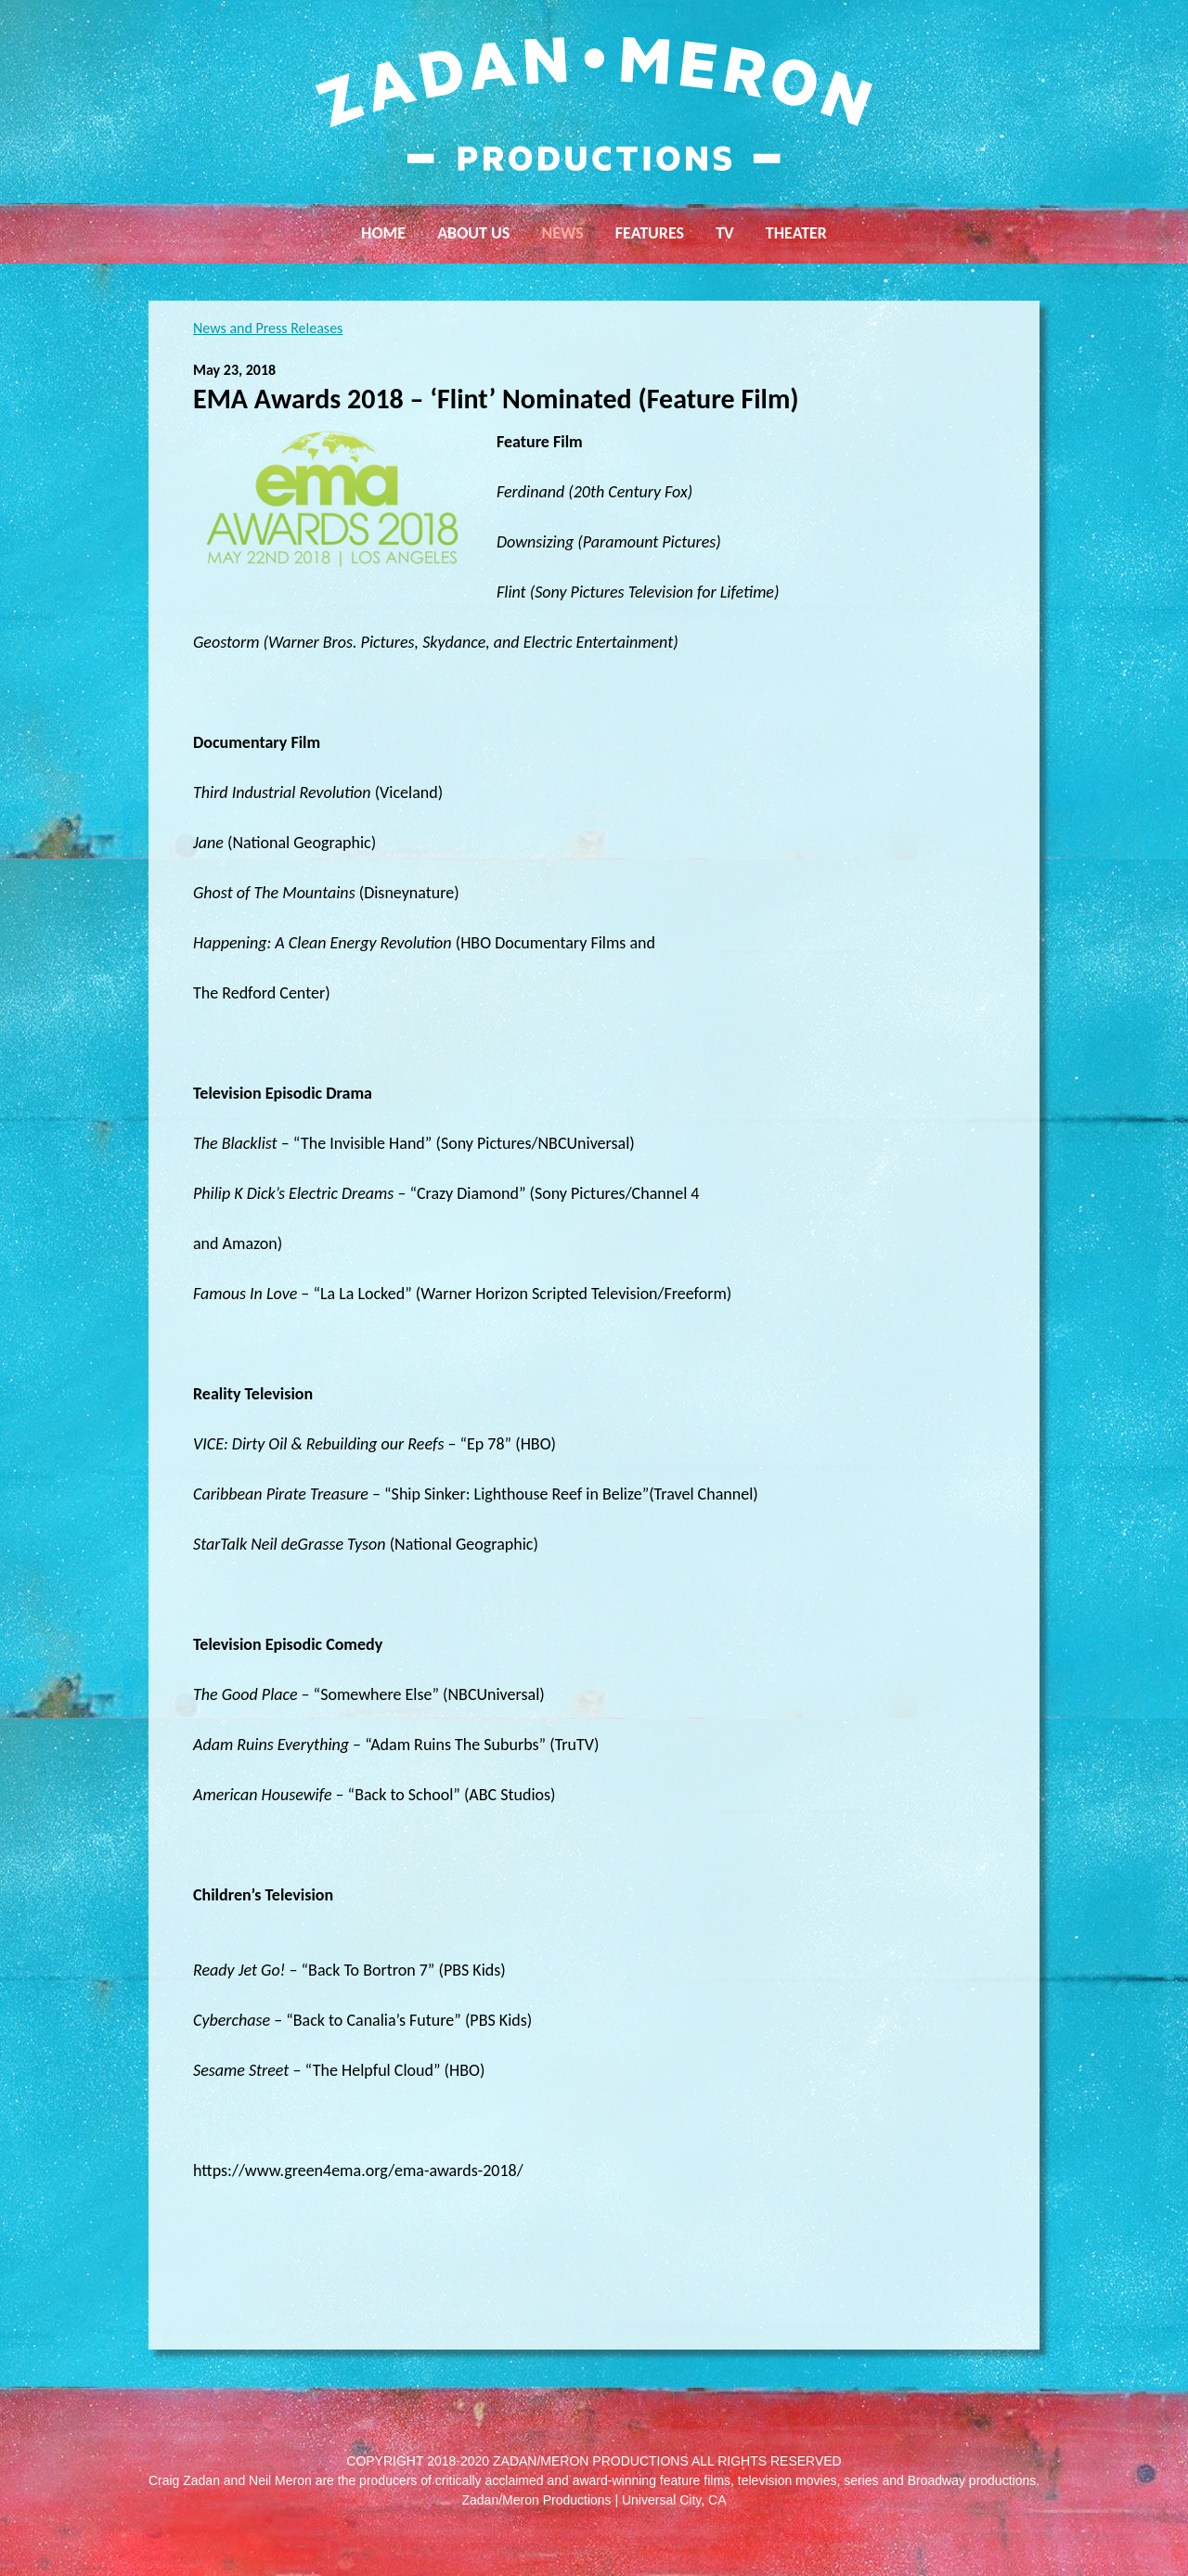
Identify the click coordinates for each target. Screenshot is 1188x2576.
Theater (796, 233)
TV (725, 233)
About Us (473, 233)
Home (383, 233)
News (562, 233)
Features (649, 233)
